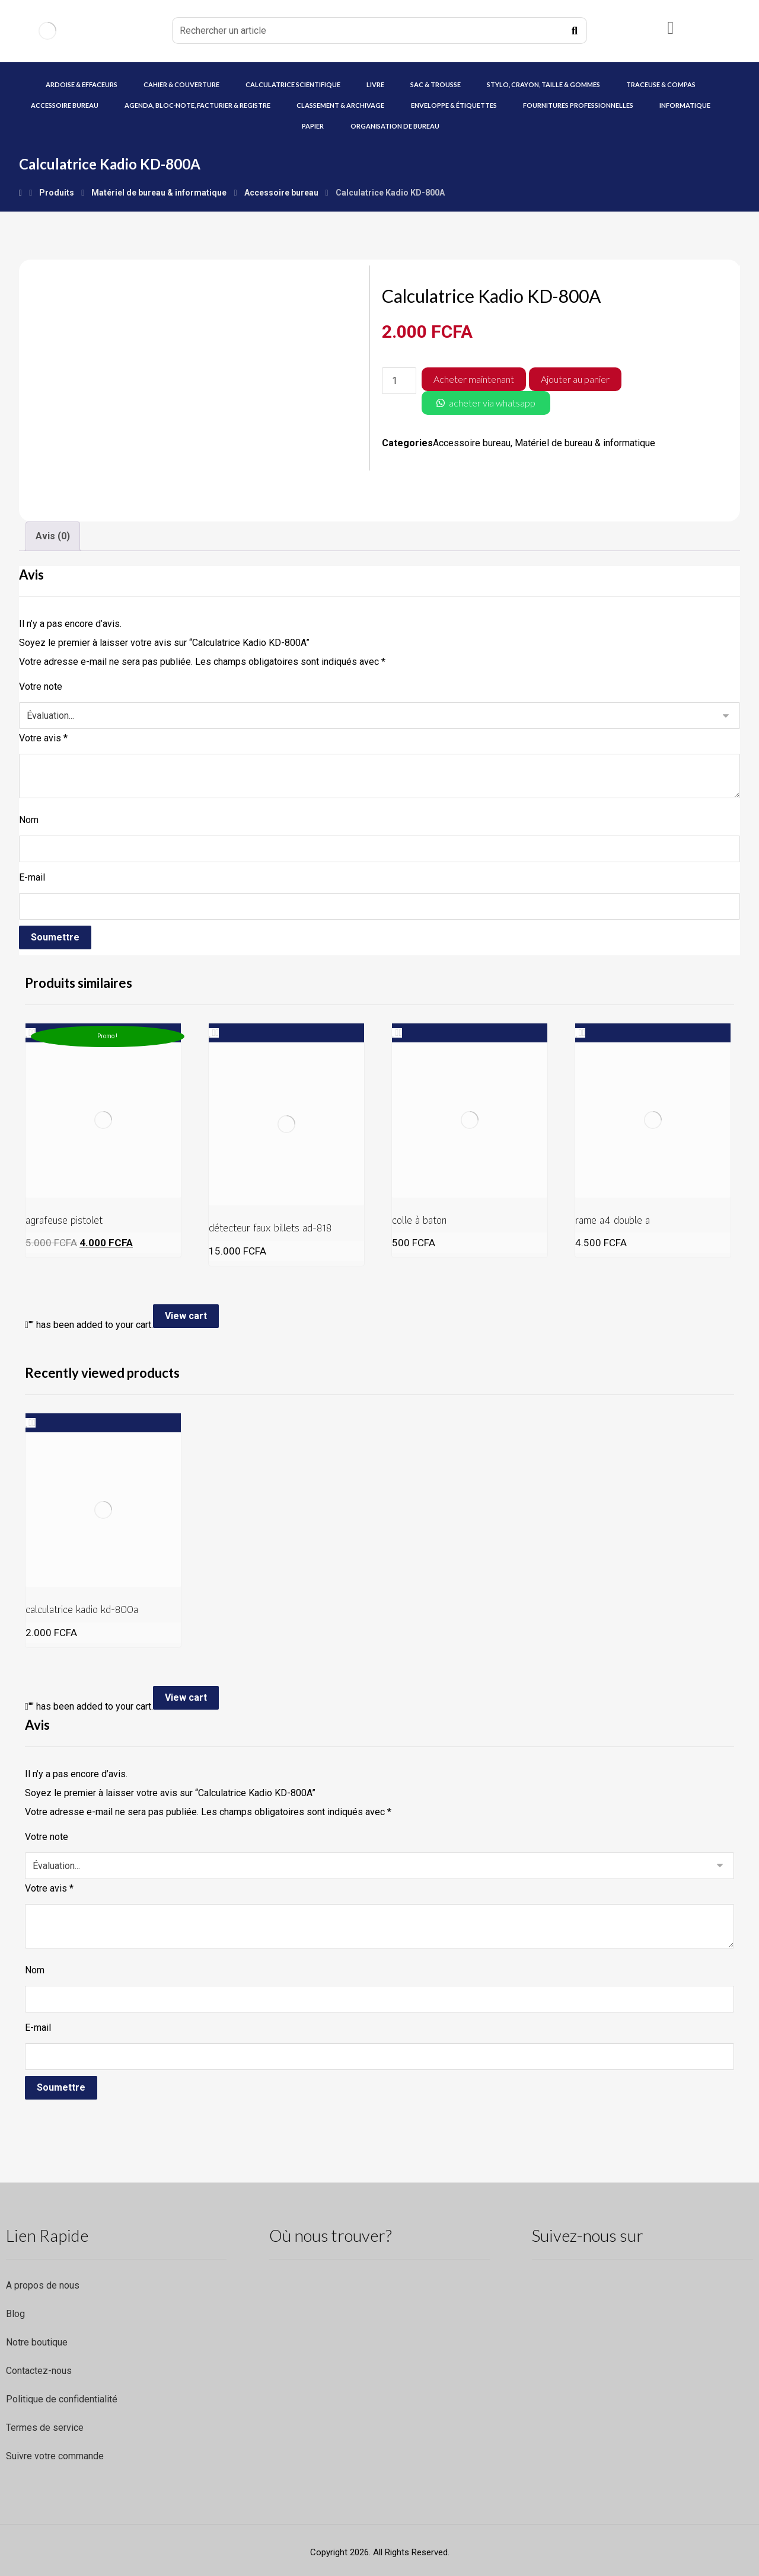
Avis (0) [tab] (53, 536)
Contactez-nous (39, 2370)
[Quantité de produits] (399, 380)
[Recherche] (575, 30)
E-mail (32, 877)
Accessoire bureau (472, 443)
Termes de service (45, 2427)
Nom (29, 819)
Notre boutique (37, 2342)
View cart (186, 1315)
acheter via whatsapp (492, 402)
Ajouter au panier (575, 379)
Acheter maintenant (473, 379)
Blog (15, 2313)
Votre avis (43, 738)
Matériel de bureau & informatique (585, 443)
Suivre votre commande (55, 2456)
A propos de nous (42, 2285)
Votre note (40, 686)
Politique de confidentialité (61, 2399)
